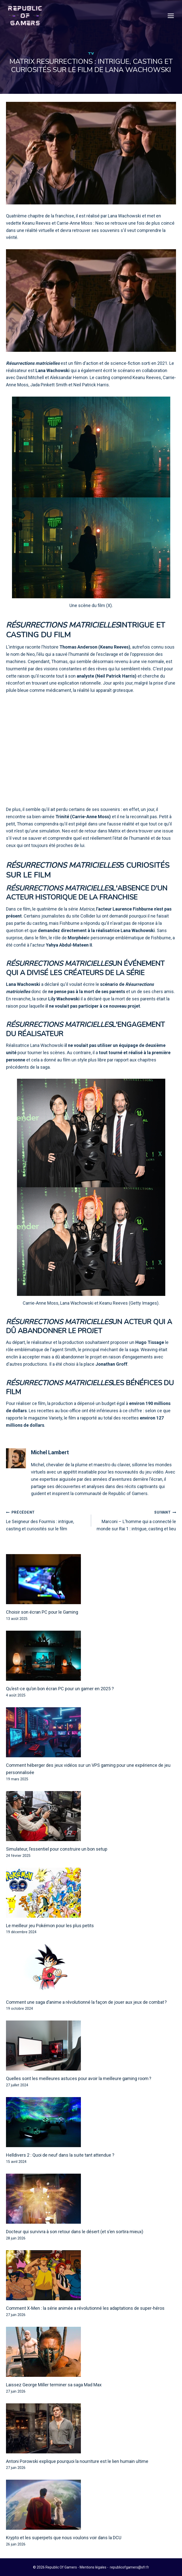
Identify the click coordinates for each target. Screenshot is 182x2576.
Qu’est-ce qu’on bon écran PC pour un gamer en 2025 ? (60, 1688)
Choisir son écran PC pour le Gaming (42, 1612)
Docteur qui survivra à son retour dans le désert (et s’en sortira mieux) (74, 2231)
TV (91, 53)
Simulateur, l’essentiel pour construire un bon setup (56, 1849)
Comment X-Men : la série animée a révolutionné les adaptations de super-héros (85, 2308)
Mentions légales (93, 2567)
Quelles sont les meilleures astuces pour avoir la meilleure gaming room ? (78, 2078)
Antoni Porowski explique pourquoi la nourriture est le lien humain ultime (77, 2461)
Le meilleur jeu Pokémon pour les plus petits (50, 1925)
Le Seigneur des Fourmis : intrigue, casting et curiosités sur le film (46, 1520)
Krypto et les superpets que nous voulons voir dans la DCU (63, 2537)
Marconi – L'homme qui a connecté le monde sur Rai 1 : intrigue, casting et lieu (136, 1520)
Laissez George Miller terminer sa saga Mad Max (54, 2385)
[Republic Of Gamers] (24, 16)
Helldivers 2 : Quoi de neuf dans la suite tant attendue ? (60, 2155)
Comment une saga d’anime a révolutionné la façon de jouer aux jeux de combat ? (86, 2002)
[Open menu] (171, 16)
